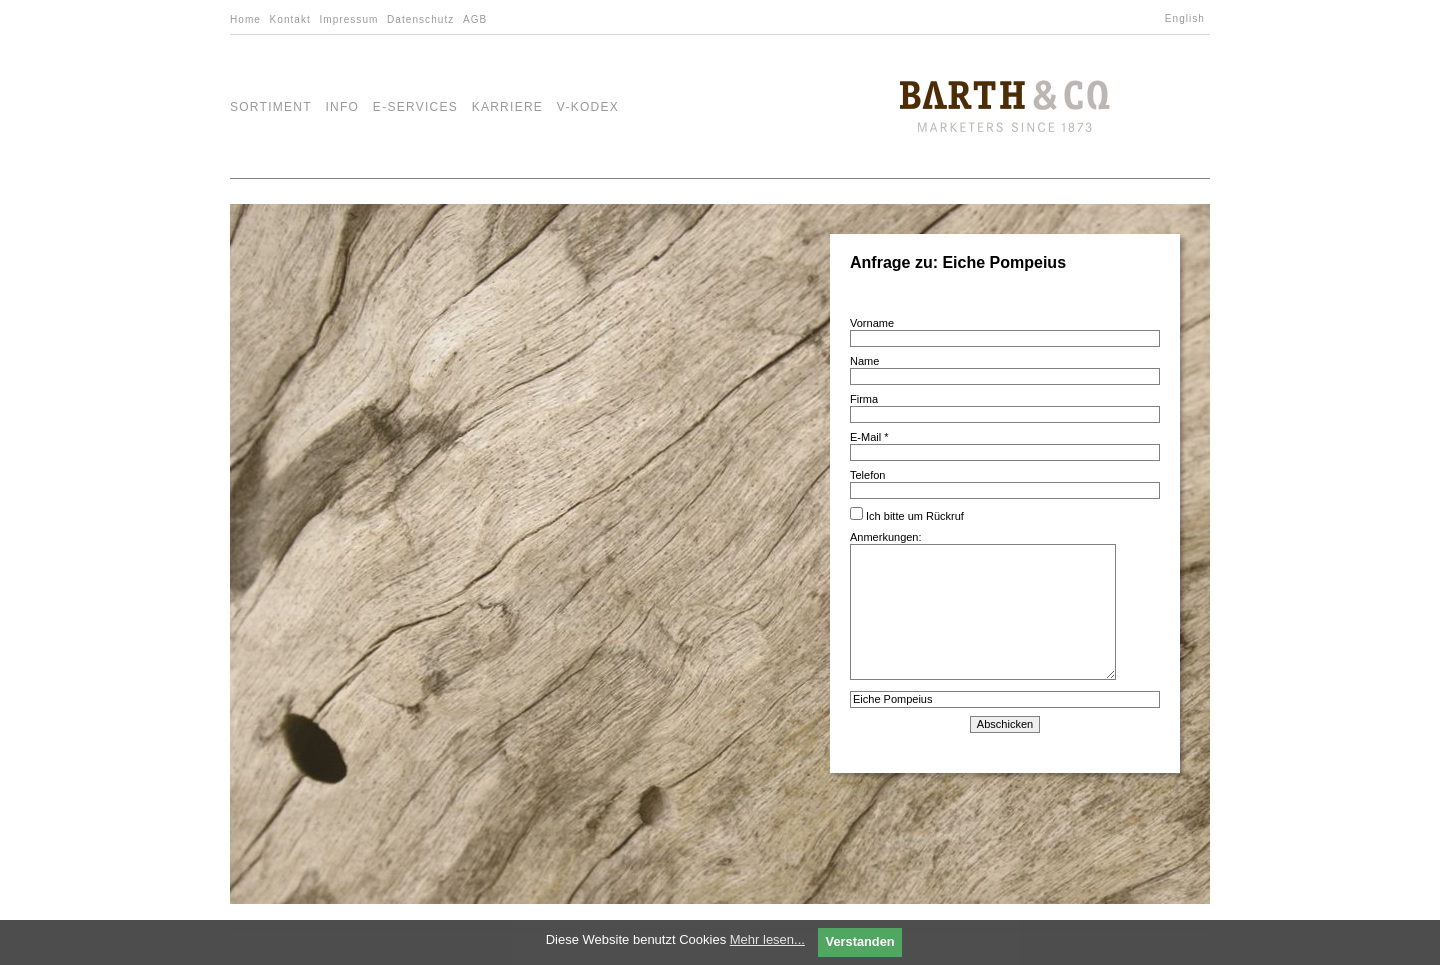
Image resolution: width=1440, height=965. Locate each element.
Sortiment (271, 107)
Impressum (348, 19)
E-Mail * (869, 437)
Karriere (508, 107)
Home (245, 19)
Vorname (872, 323)
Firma (864, 399)
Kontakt (290, 19)
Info (342, 107)
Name (864, 361)
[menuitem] (1187, 19)
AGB (475, 19)
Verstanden (860, 941)
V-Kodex (588, 107)
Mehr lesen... (767, 939)
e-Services (415, 107)
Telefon (867, 475)
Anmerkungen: (983, 606)
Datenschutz (420, 19)
